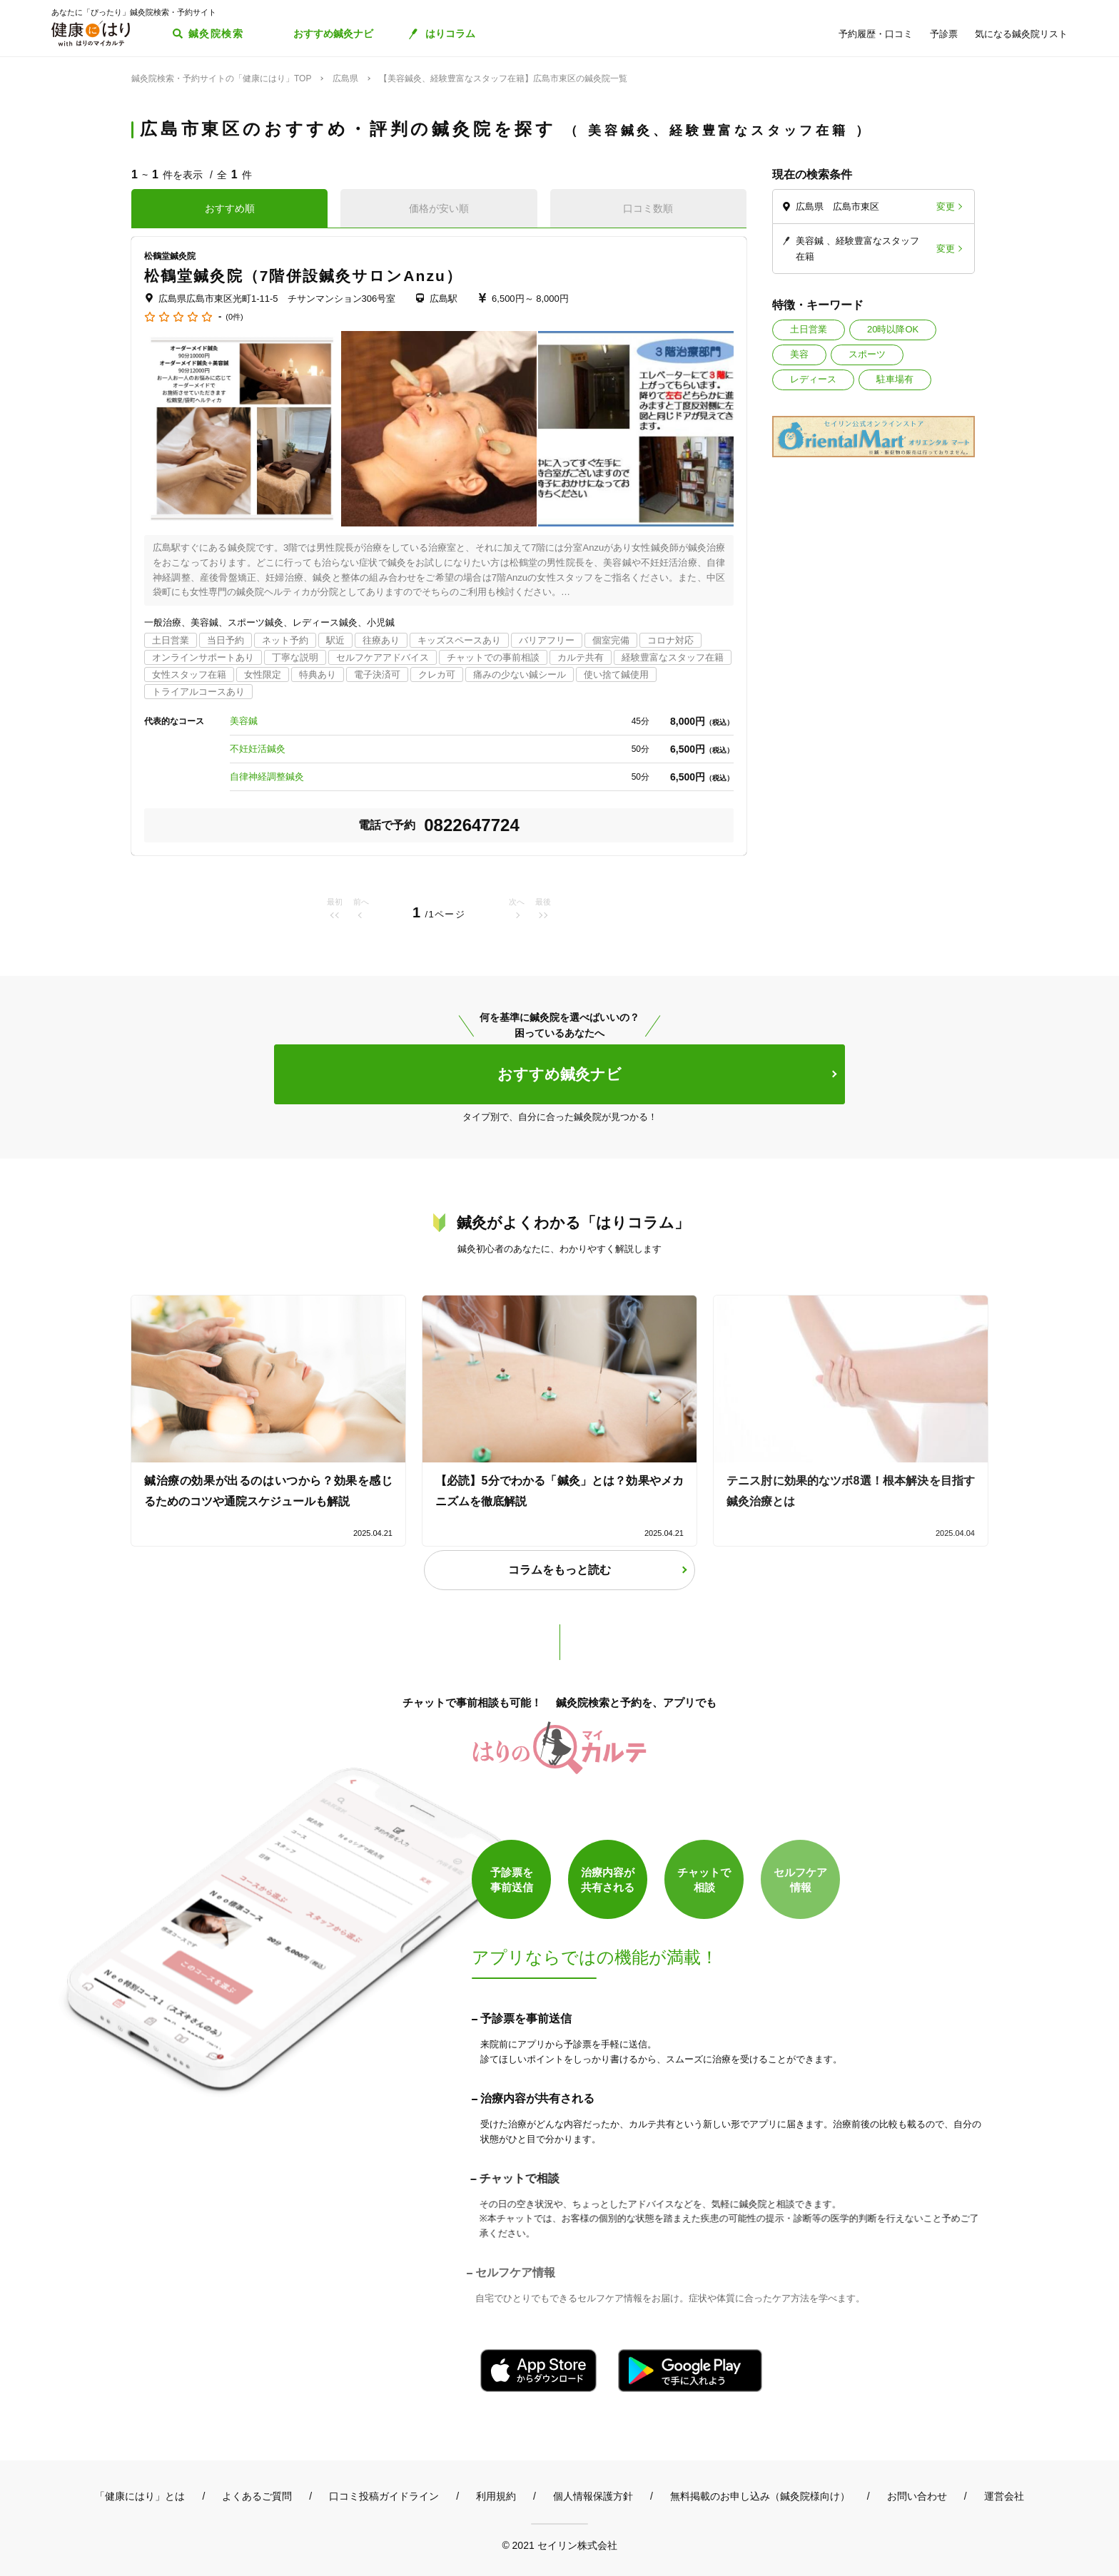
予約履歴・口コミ (876, 34)
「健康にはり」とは (140, 2496)
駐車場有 (894, 379)
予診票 (944, 34)
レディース (813, 379)
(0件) (234, 317)
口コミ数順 (648, 208)
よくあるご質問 (257, 2496)
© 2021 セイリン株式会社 (559, 2545)
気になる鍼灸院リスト (1021, 34)
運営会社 (1004, 2496)
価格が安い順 (439, 208)
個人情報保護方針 (593, 2496)
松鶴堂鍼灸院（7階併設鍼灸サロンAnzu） (303, 276)
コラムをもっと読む (559, 1570)
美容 (799, 354)
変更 (945, 206)
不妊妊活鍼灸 (257, 748)
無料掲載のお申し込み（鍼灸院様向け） (760, 2496)
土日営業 (808, 329)
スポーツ (867, 354)
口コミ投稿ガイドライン (384, 2496)
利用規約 (496, 2496)
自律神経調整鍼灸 (267, 776)
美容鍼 (244, 721)
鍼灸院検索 (215, 33)
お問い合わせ (917, 2496)
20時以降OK (892, 329)
